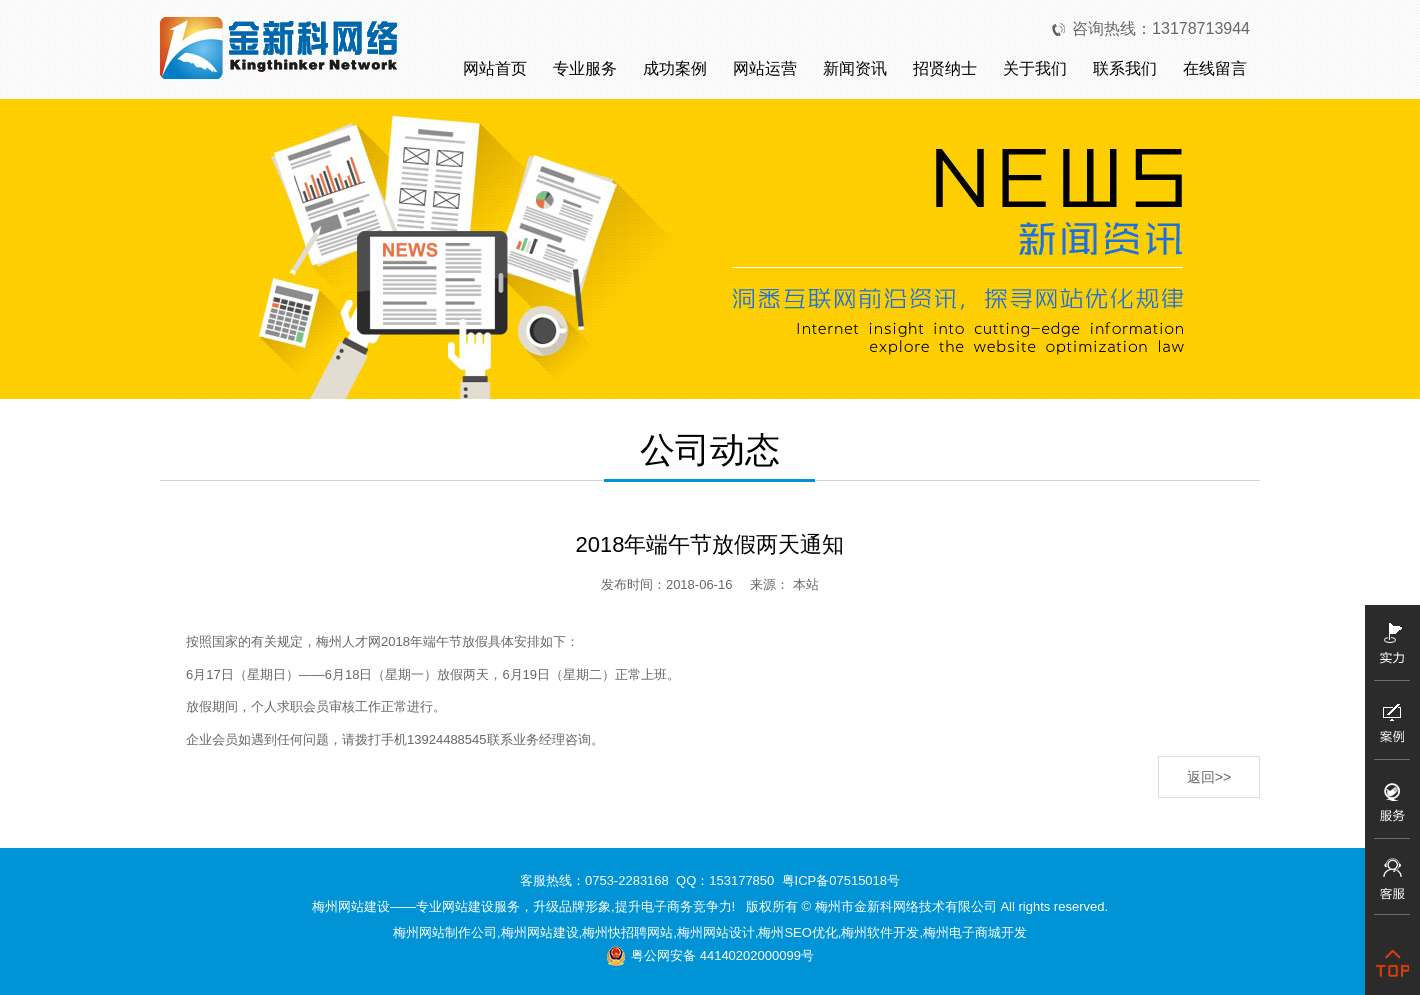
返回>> (1209, 777)
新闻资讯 (855, 68)
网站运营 (765, 68)
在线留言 (1215, 68)
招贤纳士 (945, 68)
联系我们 (1125, 68)
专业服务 (585, 68)
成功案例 (675, 68)
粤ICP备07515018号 (841, 880)
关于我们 (1035, 68)
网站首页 (495, 68)
